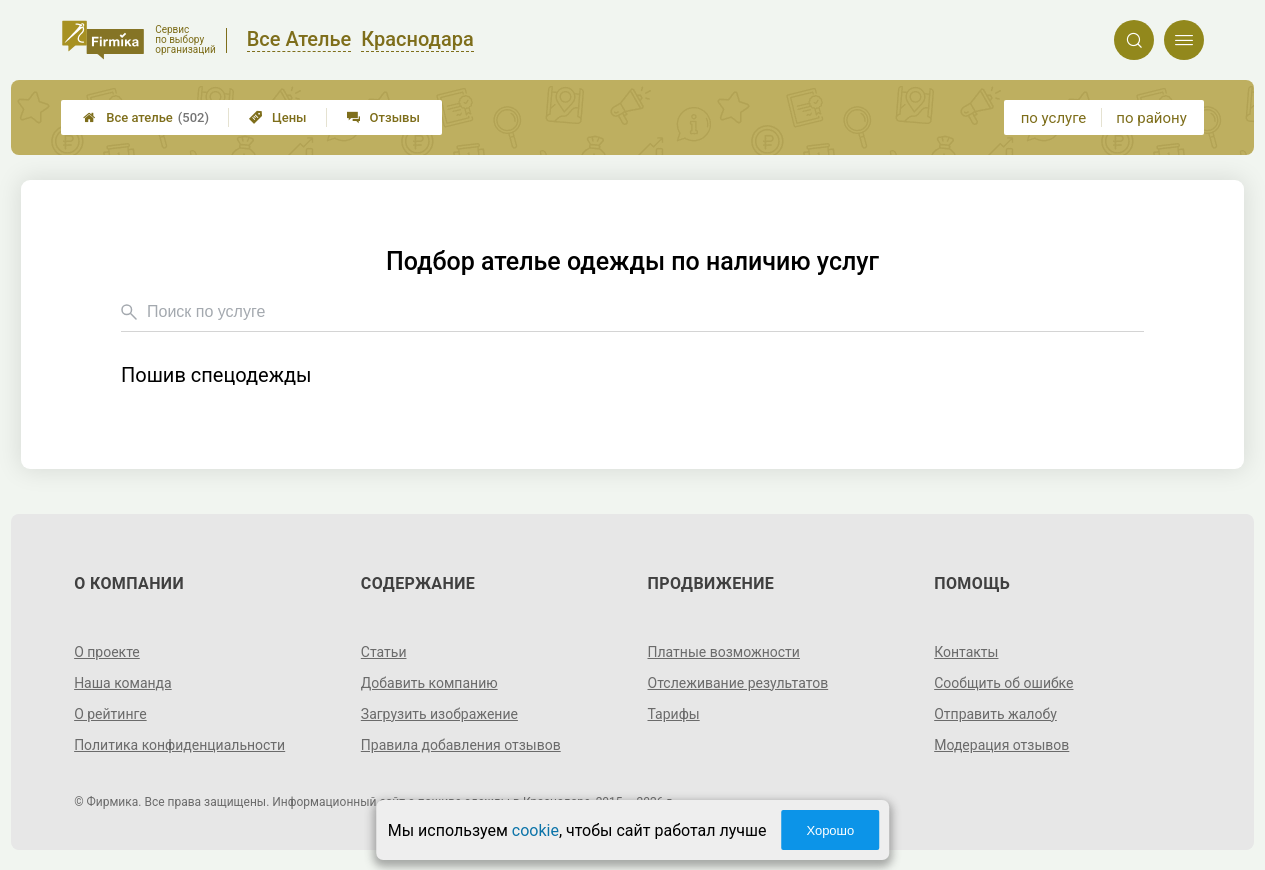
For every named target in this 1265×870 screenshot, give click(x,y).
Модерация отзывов (1001, 745)
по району (1151, 118)
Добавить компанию (429, 683)
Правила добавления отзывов (461, 745)
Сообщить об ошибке (1003, 683)
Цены (278, 117)
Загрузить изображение (439, 714)
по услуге (1054, 118)
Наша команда (123, 683)
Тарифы (674, 714)
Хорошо (830, 830)
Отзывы (383, 117)
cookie (535, 830)
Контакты (966, 652)
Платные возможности (724, 652)
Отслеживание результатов (738, 683)
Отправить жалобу (995, 714)
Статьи (384, 652)
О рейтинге (110, 714)
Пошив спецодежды (216, 375)
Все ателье (146, 117)
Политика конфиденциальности (179, 745)
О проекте (107, 652)
